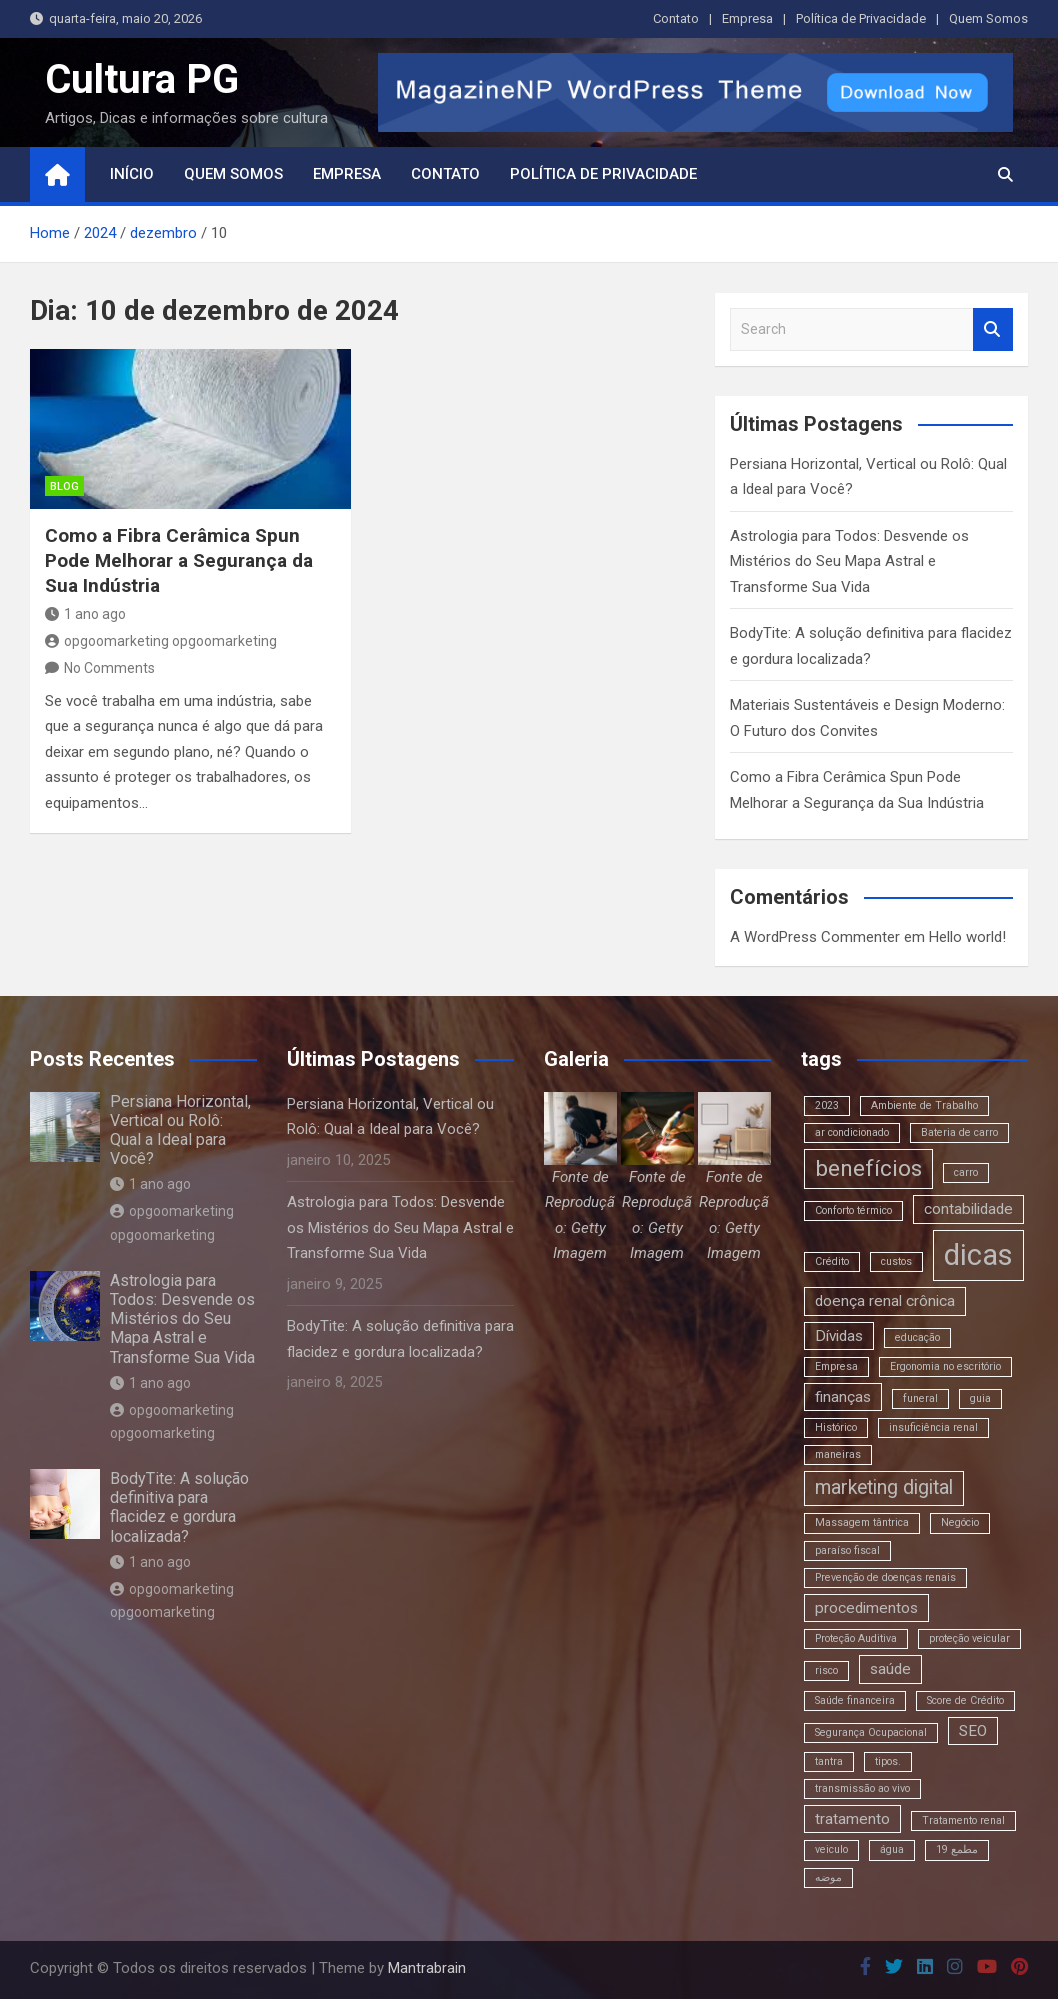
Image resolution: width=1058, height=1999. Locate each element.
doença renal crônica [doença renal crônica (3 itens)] (885, 1301)
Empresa (747, 18)
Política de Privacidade (861, 18)
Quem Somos (988, 18)
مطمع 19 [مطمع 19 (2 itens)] (957, 1849)
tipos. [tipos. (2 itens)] (888, 1761)
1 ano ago (85, 614)
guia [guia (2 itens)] (980, 1398)
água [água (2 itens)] (892, 1849)
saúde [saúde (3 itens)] (890, 1669)
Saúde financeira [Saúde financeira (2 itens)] (855, 1700)
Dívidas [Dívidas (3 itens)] (839, 1336)
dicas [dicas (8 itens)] (978, 1255)
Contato (676, 18)
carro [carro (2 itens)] (966, 1172)
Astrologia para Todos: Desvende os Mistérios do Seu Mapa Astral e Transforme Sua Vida (849, 561)
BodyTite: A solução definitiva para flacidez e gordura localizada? (179, 1507)
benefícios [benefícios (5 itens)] (868, 1168)
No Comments (109, 668)
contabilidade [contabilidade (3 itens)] (968, 1209)
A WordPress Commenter (815, 937)
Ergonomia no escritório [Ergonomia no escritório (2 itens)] (945, 1366)
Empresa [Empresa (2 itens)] (836, 1366)
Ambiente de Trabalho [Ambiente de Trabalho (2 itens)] (924, 1105)
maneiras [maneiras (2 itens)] (838, 1454)
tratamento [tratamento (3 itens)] (852, 1819)
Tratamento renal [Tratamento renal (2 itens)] (963, 1820)
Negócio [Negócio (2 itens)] (960, 1522)
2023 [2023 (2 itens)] (827, 1105)
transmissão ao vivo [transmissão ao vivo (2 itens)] (862, 1788)
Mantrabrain (427, 1968)
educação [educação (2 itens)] (917, 1337)
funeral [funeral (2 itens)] (920, 1398)
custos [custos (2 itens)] (896, 1261)
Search (993, 329)
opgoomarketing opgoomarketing (161, 641)
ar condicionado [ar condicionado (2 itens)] (852, 1132)
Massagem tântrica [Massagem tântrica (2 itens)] (862, 1522)
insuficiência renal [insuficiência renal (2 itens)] (933, 1427)
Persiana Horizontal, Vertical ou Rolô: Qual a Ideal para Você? (180, 1130)
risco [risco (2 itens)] (826, 1670)
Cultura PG (142, 79)
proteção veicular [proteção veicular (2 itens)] (969, 1638)
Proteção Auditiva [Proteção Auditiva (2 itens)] (856, 1638)
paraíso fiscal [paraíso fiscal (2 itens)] (847, 1550)
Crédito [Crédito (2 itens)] (832, 1261)
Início (132, 174)
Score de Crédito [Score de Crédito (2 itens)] (965, 1700)
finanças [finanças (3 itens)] (843, 1397)
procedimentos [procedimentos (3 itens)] (866, 1608)
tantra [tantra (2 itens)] (829, 1761)
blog (64, 486)
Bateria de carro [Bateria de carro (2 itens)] (959, 1132)
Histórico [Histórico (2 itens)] (836, 1427)
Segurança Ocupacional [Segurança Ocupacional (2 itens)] (871, 1732)
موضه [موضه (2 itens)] (828, 1877)
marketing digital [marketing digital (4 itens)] (884, 1487)
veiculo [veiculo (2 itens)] (831, 1849)
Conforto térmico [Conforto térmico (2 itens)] (853, 1210)
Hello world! (967, 937)
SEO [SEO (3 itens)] (973, 1731)
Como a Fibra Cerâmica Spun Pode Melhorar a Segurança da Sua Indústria (179, 560)
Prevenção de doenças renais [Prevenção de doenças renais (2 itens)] (885, 1577)
